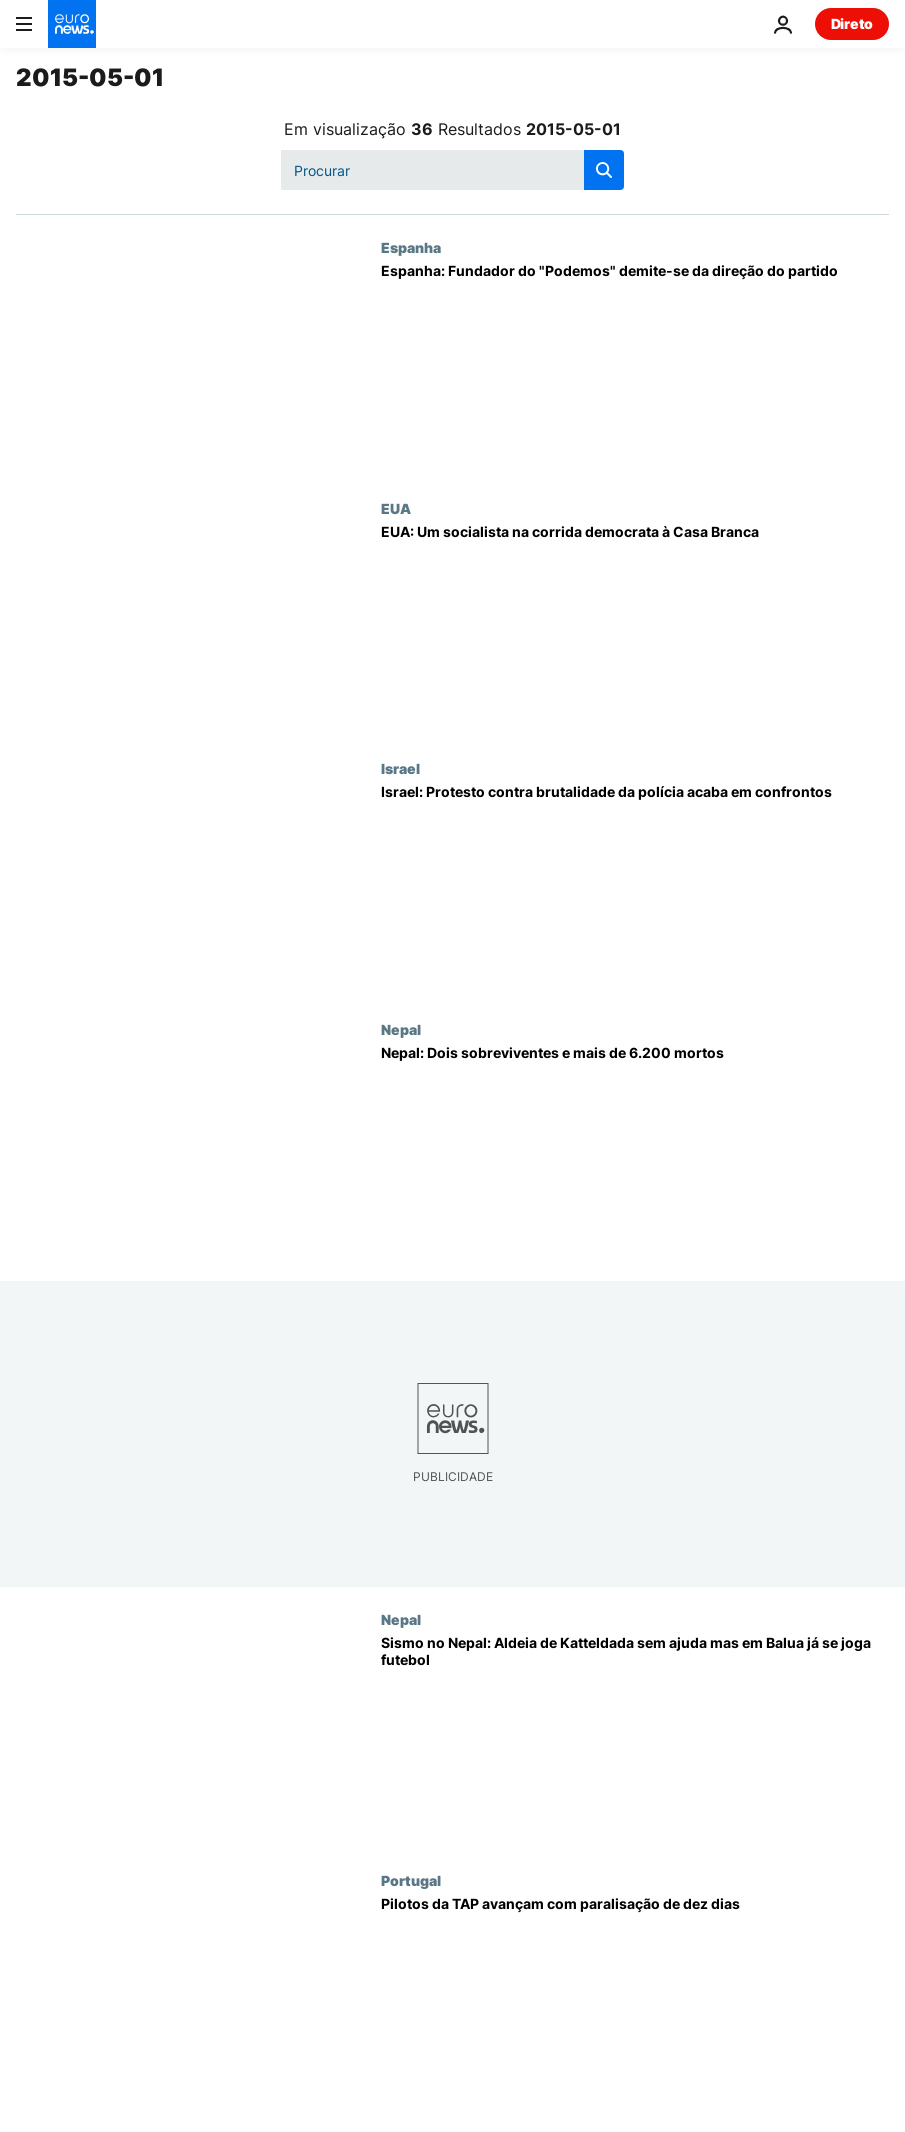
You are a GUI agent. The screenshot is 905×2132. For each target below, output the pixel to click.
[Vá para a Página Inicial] (72, 24)
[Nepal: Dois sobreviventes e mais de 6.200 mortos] (635, 1151)
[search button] (604, 170)
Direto (852, 23)
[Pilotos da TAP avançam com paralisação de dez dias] (635, 2002)
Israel (400, 768)
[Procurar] (452, 170)
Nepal (401, 1029)
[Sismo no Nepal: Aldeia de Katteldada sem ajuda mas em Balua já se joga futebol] (635, 1741)
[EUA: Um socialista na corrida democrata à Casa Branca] (635, 630)
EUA (396, 508)
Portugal (411, 1880)
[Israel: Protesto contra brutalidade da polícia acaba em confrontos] (635, 890)
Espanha (411, 247)
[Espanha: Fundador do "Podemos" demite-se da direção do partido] (635, 369)
